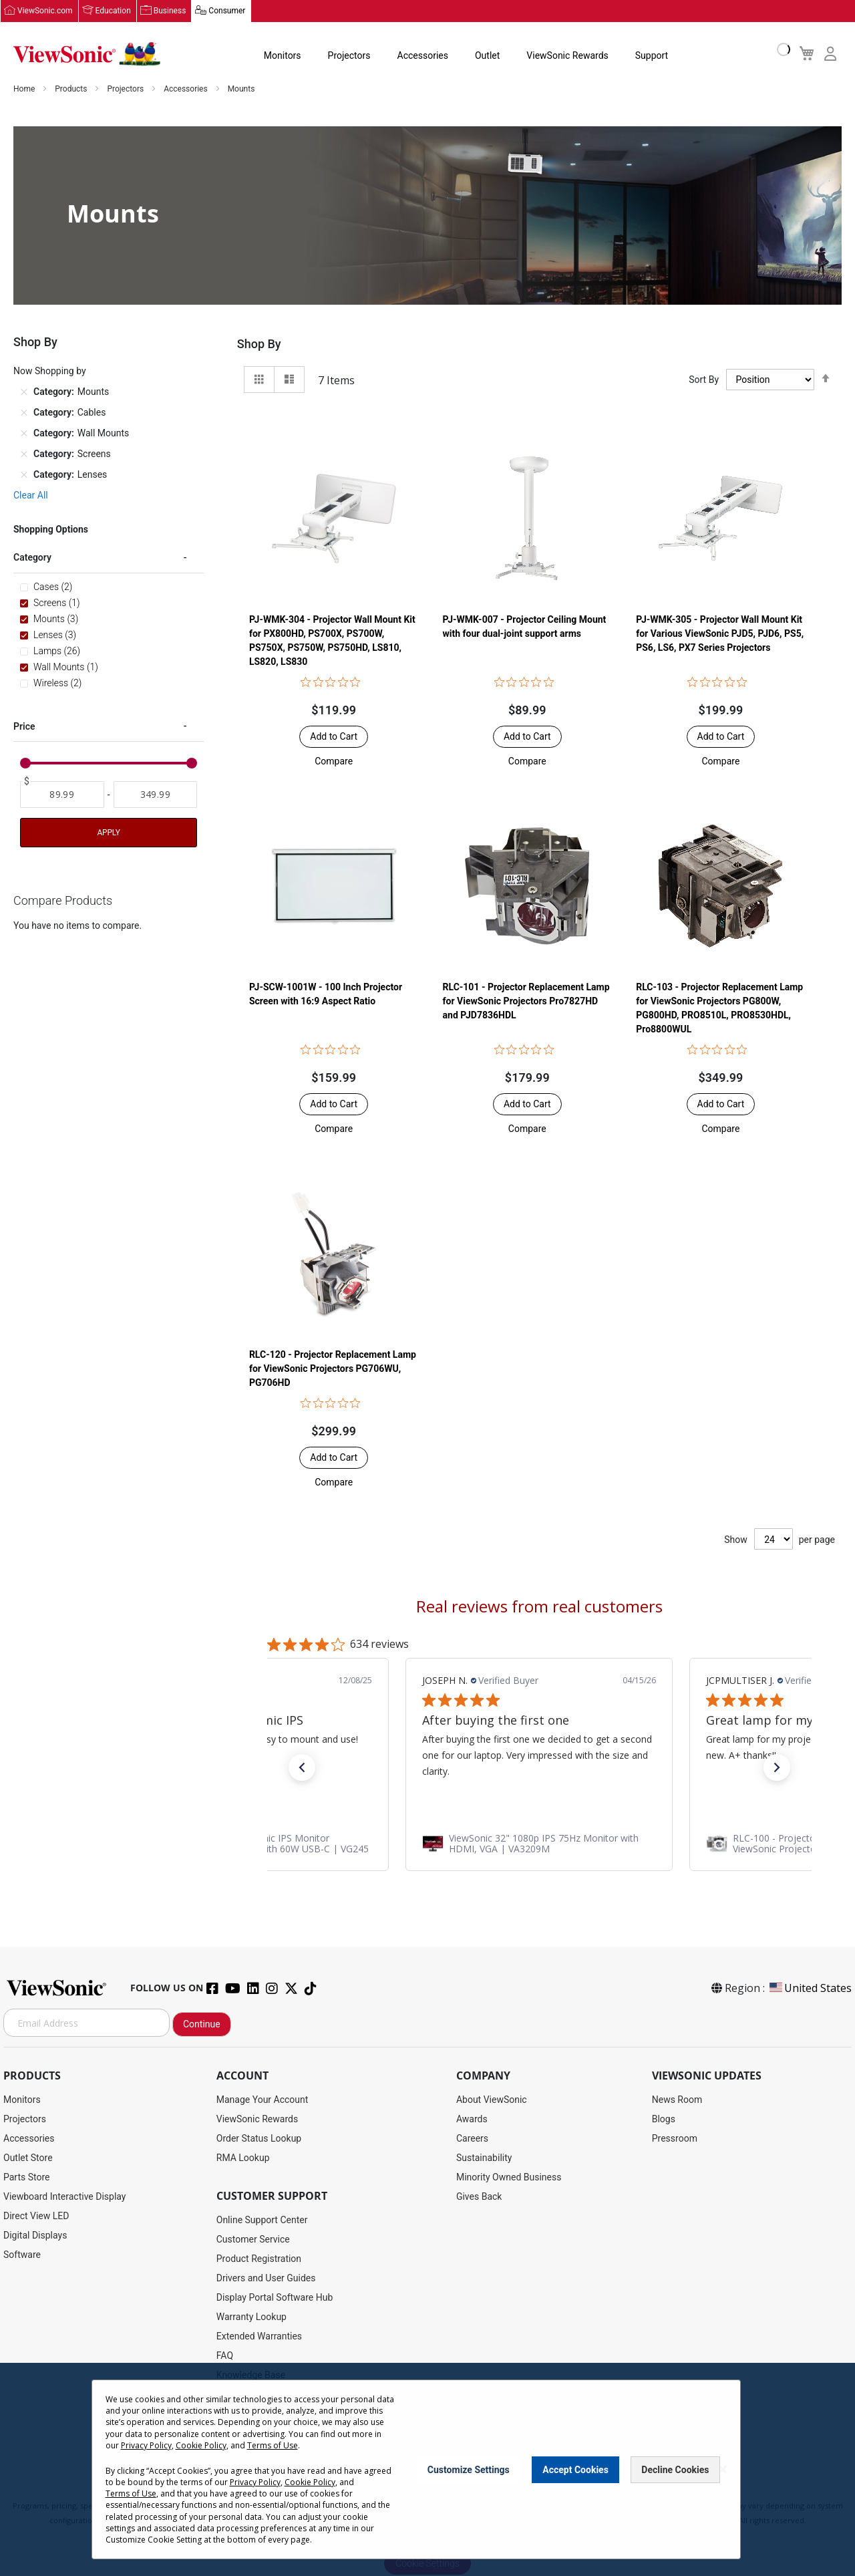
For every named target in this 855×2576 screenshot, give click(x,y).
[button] (334, 761)
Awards (472, 2119)
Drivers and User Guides (266, 2278)
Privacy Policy (146, 2445)
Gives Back (479, 2197)
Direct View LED (36, 2216)
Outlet (487, 56)
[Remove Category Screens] (24, 454)
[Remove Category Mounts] (24, 392)
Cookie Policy (201, 2445)
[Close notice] (722, 2469)
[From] (62, 795)
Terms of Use (272, 2445)
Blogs (663, 2119)
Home (25, 89)
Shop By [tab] (259, 344)
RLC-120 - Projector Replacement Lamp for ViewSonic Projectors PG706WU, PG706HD (332, 1369)
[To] (156, 795)
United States (809, 1988)
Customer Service (253, 2240)
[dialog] (427, 2469)
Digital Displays (35, 2236)
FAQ (224, 2356)
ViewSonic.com (45, 11)
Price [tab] (24, 726)
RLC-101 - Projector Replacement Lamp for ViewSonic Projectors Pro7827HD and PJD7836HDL (526, 1001)
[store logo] (86, 55)
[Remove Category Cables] (24, 413)
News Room (677, 2100)
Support (651, 56)
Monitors (282, 56)
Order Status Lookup (258, 2139)
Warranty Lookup (251, 2317)
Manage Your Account (262, 2100)
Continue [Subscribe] (201, 2024)
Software (22, 2255)
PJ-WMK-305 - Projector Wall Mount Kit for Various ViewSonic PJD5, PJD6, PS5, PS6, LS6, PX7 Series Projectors (720, 634)
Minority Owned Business (509, 2177)
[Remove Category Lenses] (24, 475)
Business (170, 11)
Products (72, 89)
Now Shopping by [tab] (49, 371)
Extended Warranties (259, 2336)
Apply (108, 833)
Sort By (704, 380)
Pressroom (674, 2139)
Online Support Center (262, 2220)
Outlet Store (28, 2158)
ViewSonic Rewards (567, 56)
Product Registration (258, 2259)
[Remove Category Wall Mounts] (24, 434)
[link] (539, 1844)
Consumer (226, 11)
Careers (472, 2139)
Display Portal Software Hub (274, 2298)
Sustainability (484, 2158)
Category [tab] (32, 558)
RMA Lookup (243, 2158)
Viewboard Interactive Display (64, 2197)
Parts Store (26, 2177)
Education (113, 11)
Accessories (422, 56)
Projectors (349, 56)
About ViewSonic (491, 2100)
